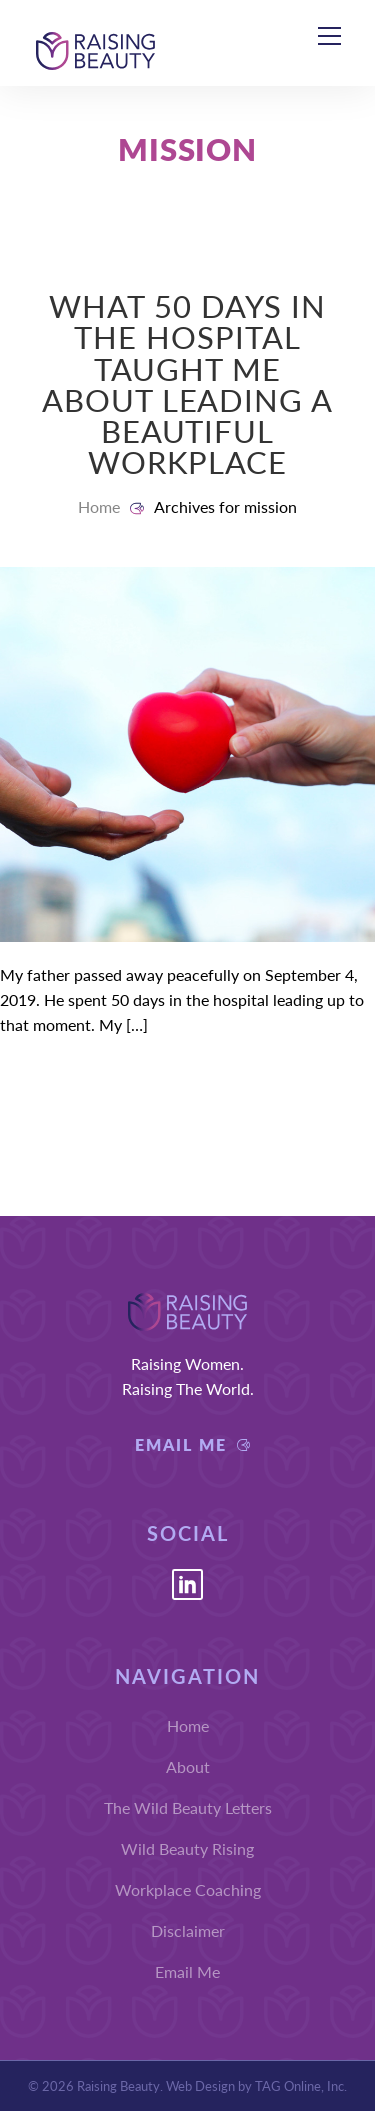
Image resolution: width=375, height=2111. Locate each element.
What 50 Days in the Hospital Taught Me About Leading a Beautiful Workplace (188, 383)
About (188, 1766)
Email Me (180, 1444)
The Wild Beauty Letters (188, 1807)
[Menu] (329, 34)
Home (99, 506)
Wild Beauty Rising (187, 1848)
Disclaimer (188, 1930)
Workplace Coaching (188, 1889)
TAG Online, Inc (299, 2086)
